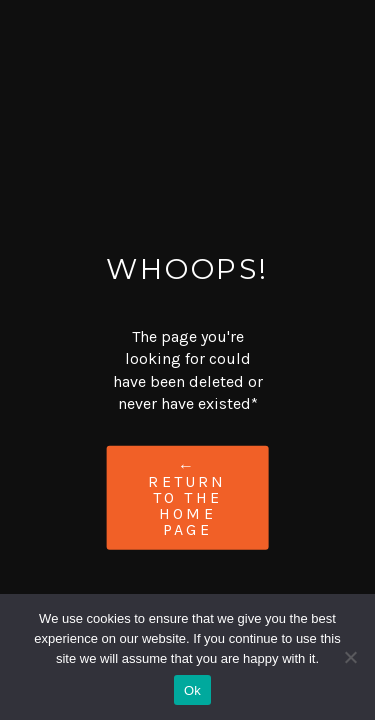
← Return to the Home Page (187, 496)
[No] (350, 657)
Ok (192, 690)
